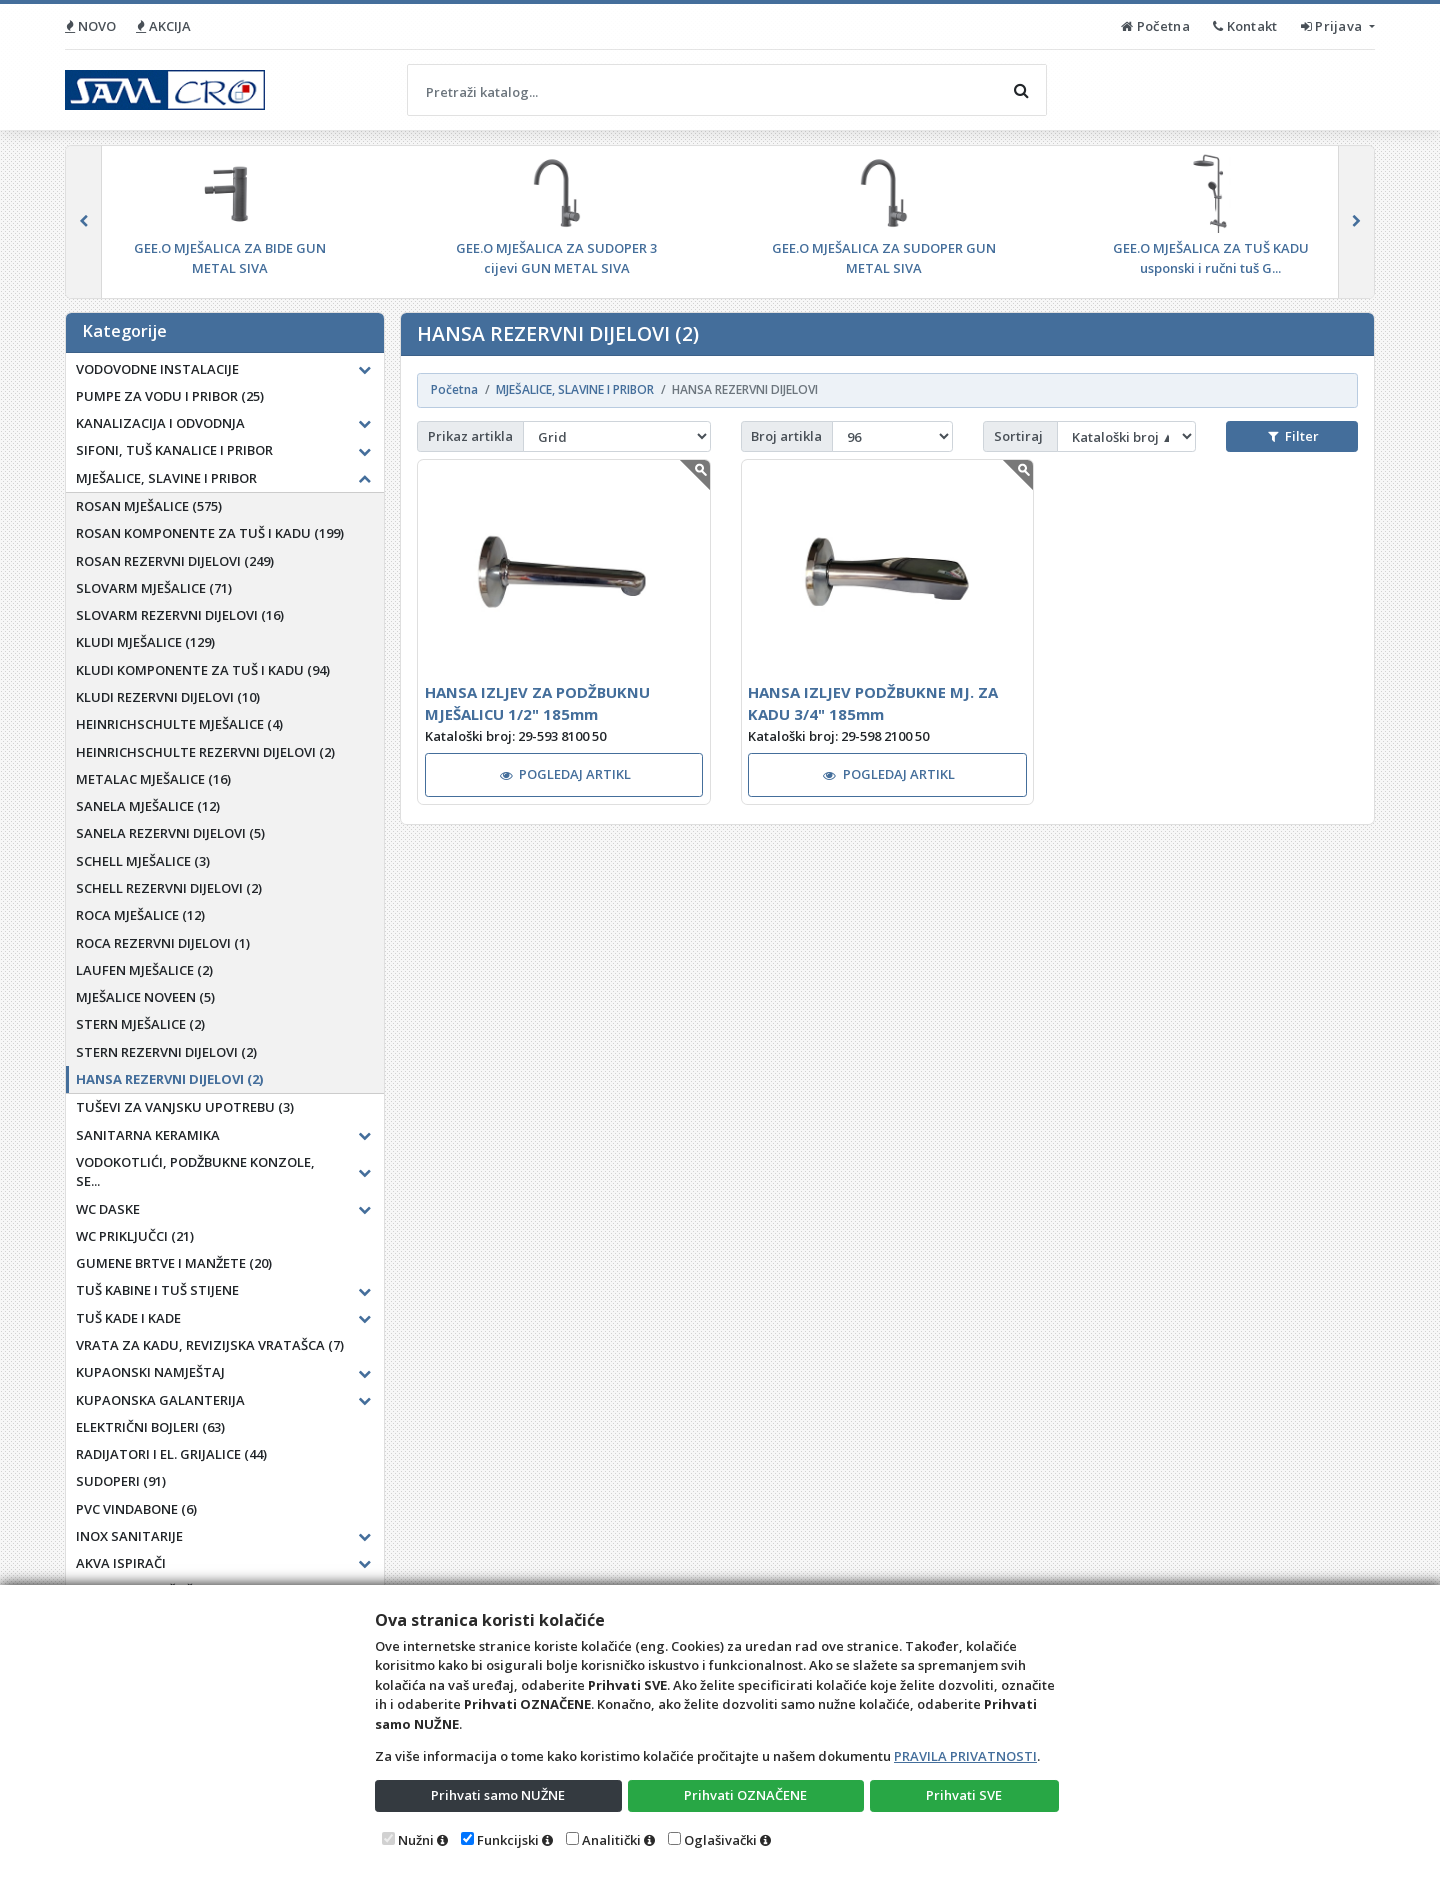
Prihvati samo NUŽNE (498, 1795)
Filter (1293, 436)
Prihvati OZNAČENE (745, 1795)
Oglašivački (720, 1840)
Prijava (1333, 26)
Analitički (611, 1840)
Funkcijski (508, 1840)
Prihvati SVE (964, 1795)
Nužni (416, 1840)
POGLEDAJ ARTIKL (566, 774)
